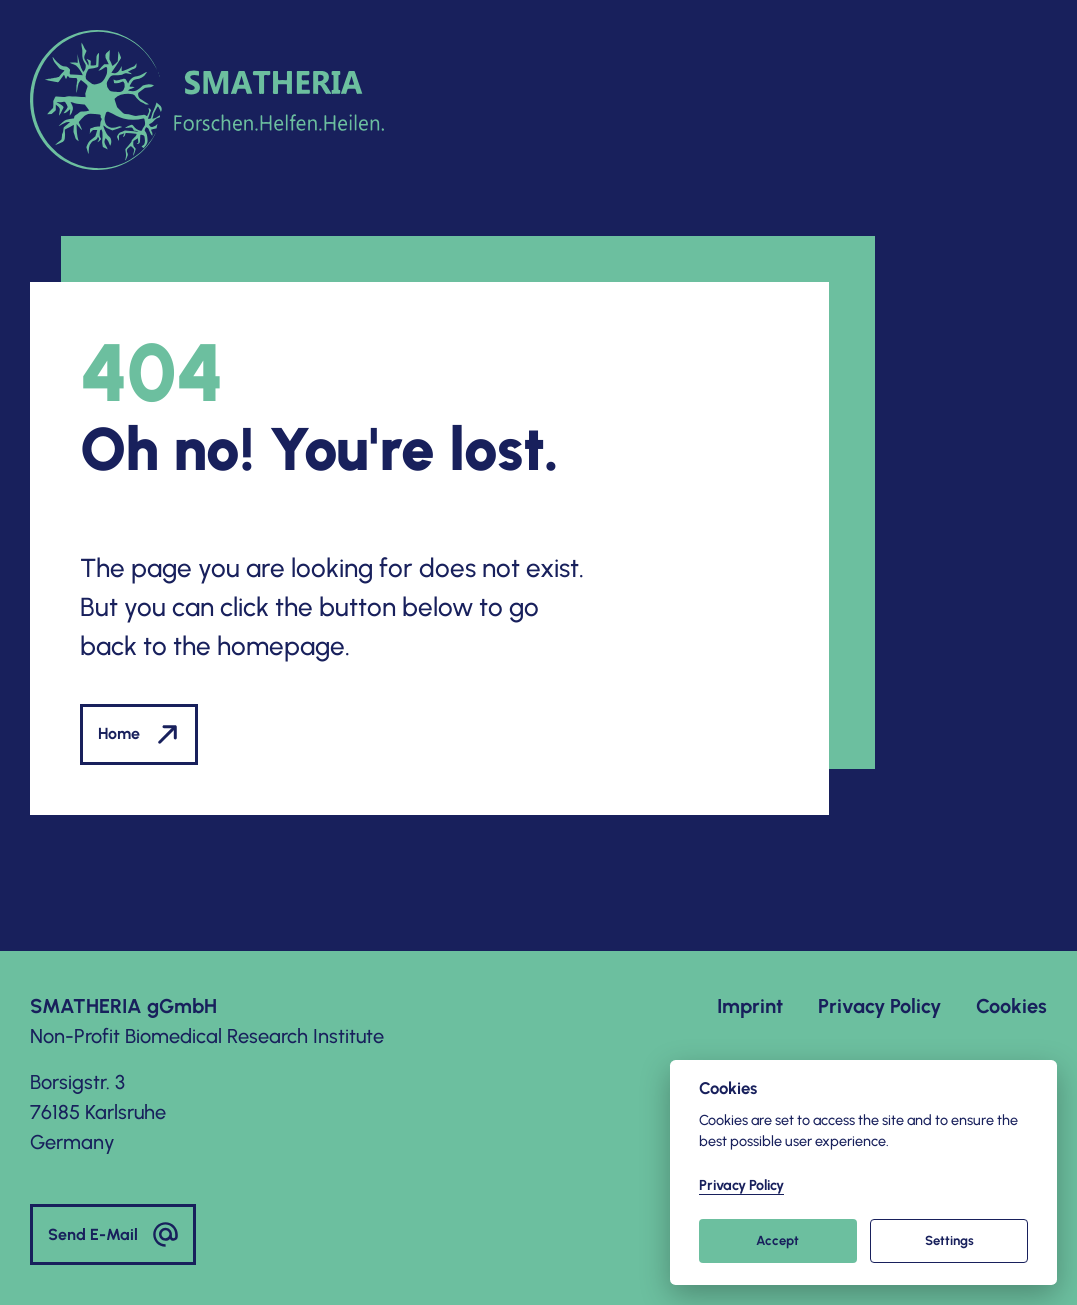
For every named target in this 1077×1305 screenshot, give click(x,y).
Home (139, 734)
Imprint (750, 1006)
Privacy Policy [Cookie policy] (741, 1185)
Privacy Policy (879, 1006)
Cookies (1011, 1006)
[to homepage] (207, 100)
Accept (777, 1240)
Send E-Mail (113, 1234)
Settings (949, 1240)
